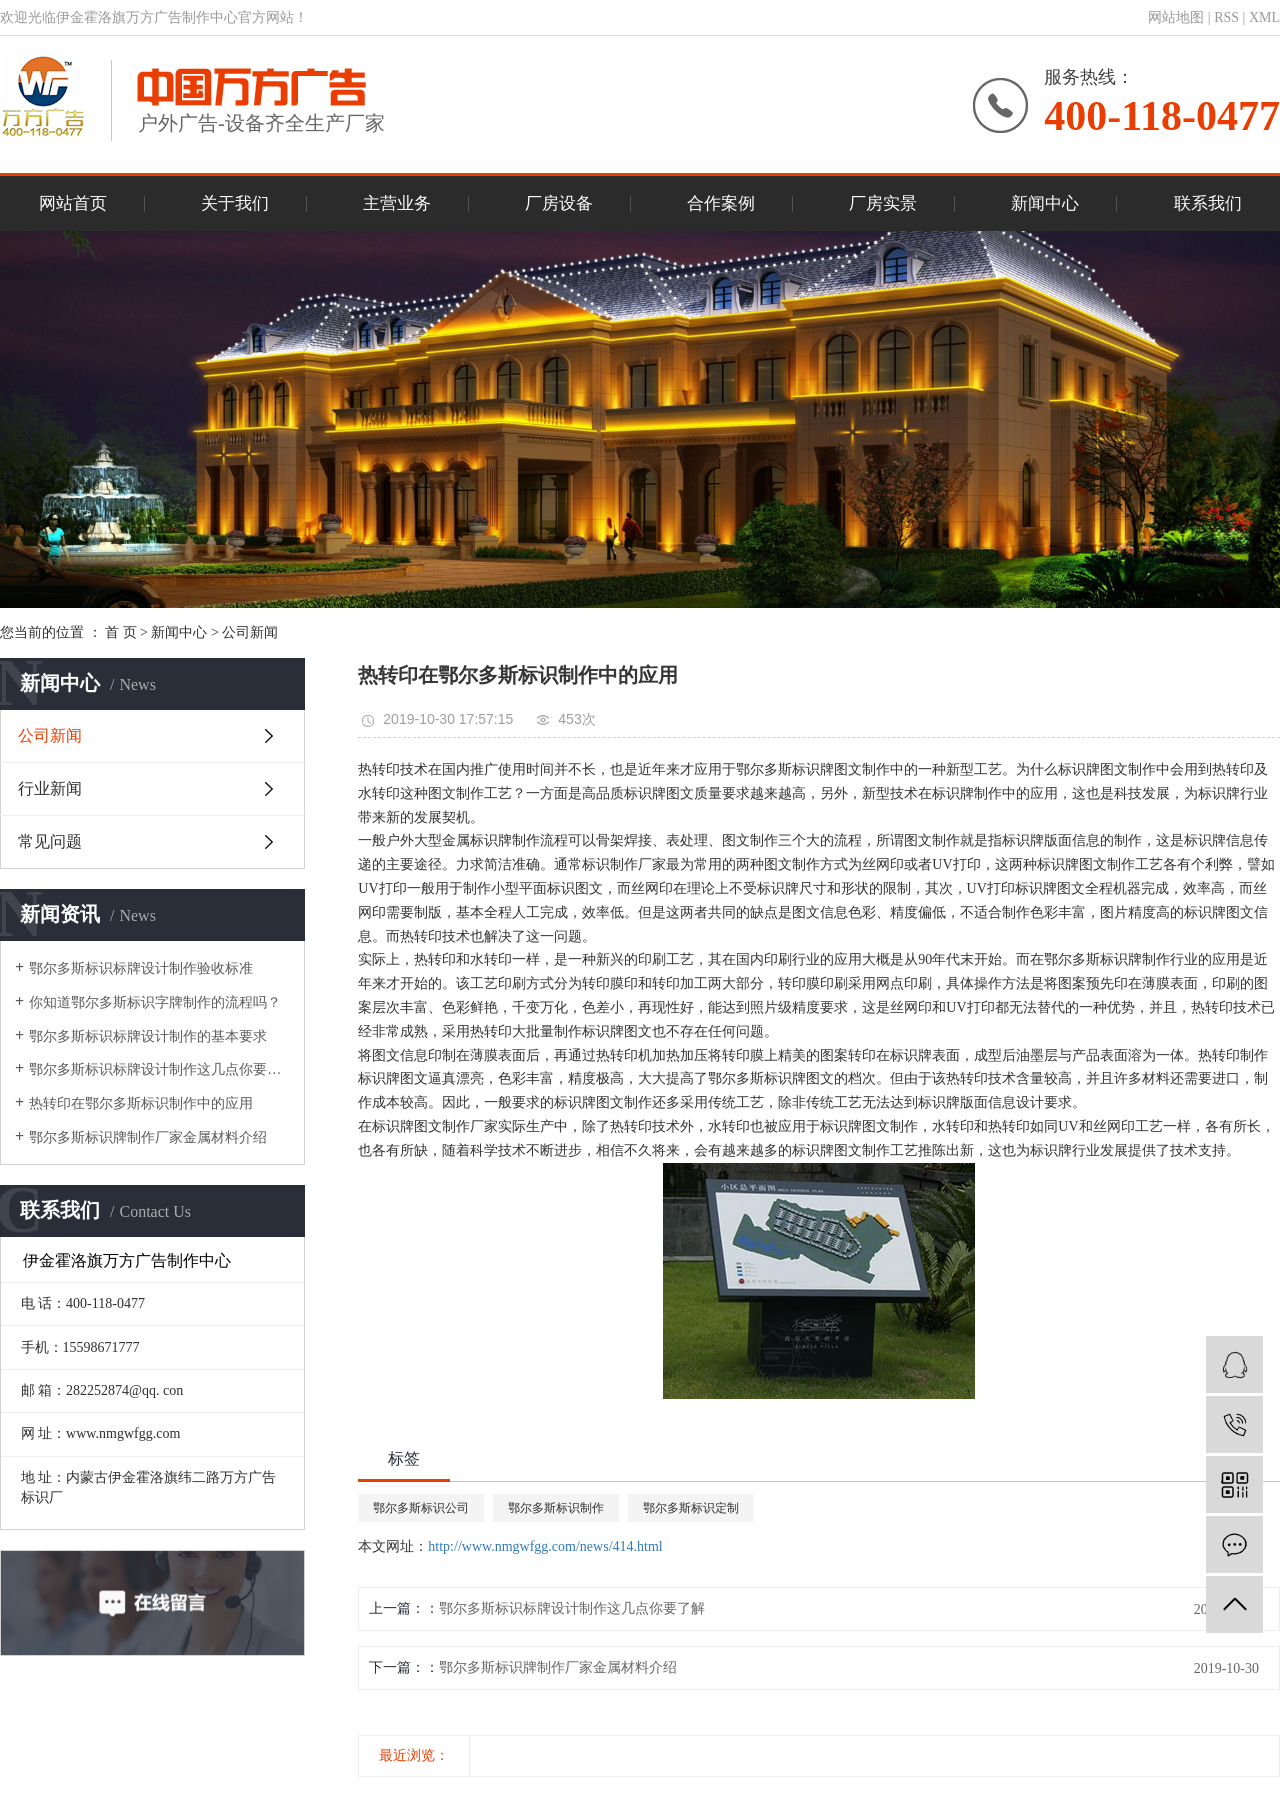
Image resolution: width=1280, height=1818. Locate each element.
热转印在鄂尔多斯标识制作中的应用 (141, 1103)
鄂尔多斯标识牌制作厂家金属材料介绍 (148, 1137)
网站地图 (1176, 17)
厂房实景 (883, 203)
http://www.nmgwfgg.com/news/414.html (545, 1546)
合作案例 (721, 203)
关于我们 (235, 203)
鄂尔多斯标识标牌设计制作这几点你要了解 (159, 1069)
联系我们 (1208, 203)
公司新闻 (250, 632)
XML (1264, 17)
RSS (1226, 17)
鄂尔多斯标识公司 (421, 1508)
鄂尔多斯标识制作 (556, 1508)
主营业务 (397, 203)
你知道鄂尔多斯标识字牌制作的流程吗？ (155, 1002)
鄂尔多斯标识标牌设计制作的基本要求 (148, 1036)
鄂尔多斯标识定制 (691, 1508)
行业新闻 (50, 788)
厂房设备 (559, 203)
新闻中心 (1045, 203)
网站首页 (73, 203)
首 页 (121, 632)
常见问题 (50, 841)
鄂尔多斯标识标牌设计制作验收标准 (141, 968)
